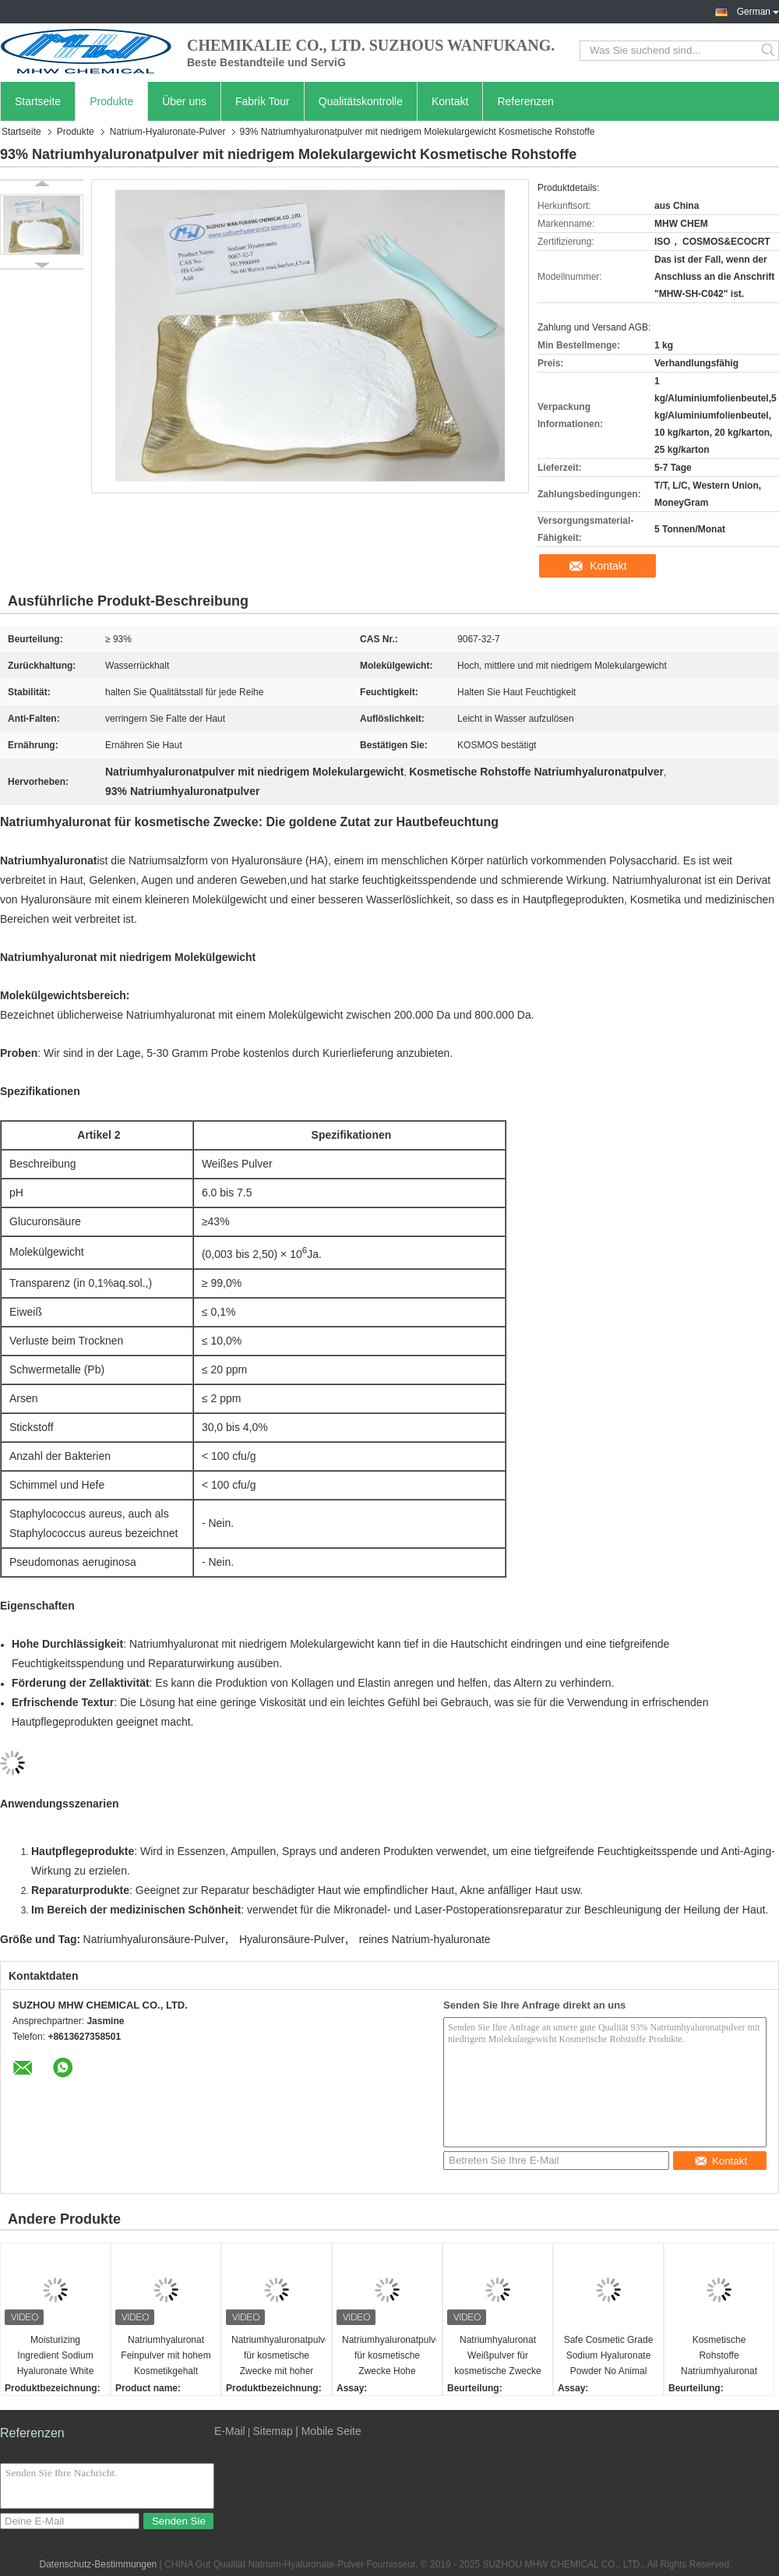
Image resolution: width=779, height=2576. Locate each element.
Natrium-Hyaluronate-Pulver (168, 131)
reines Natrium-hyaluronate (425, 1939)
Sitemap (272, 2431)
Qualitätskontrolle (361, 101)
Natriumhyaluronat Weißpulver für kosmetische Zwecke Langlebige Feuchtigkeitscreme (497, 2356)
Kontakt (450, 101)
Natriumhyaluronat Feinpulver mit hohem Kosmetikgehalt (165, 2355)
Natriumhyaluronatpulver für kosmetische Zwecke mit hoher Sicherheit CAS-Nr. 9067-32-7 (278, 2356)
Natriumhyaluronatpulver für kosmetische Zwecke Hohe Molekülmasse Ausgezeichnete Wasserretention (389, 2356)
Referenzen (525, 101)
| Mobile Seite (328, 2431)
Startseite (38, 101)
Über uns (184, 101)
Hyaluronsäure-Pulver (291, 1939)
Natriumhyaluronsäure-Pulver (154, 1939)
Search (769, 51)
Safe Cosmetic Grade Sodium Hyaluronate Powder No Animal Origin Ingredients (609, 2356)
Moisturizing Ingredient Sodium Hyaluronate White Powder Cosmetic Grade (55, 2356)
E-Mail (229, 2431)
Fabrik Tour (262, 101)
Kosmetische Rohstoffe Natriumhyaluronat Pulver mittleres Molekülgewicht (719, 2356)
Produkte (111, 101)
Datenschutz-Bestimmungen (98, 2564)
